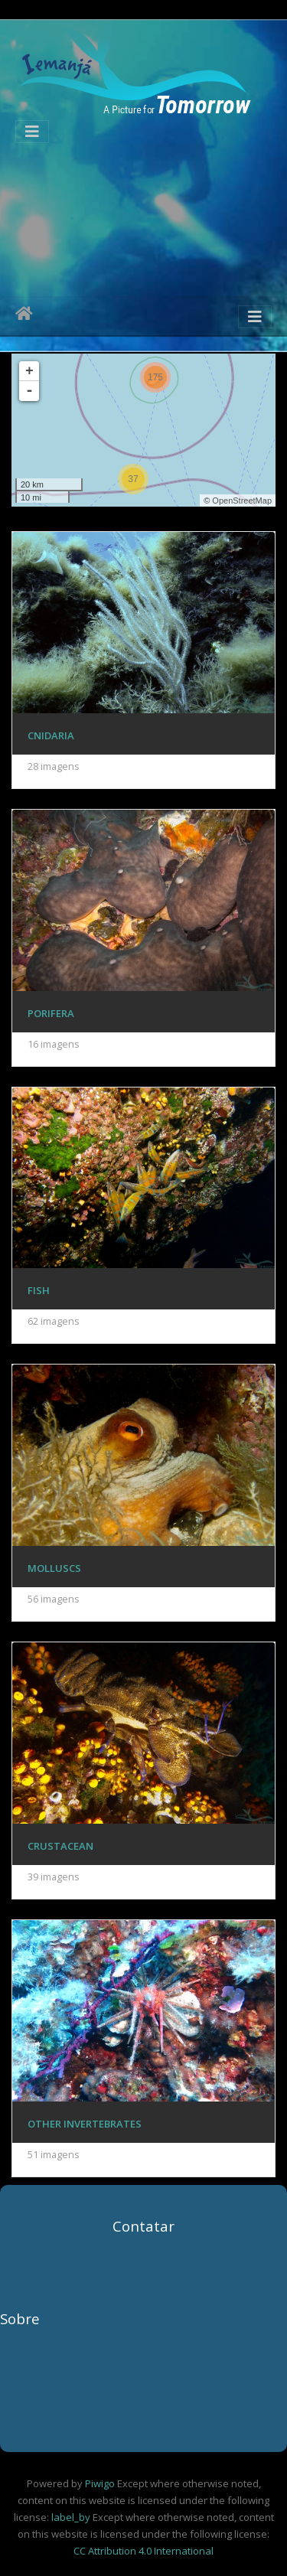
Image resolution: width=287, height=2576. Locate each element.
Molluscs (54, 1568)
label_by (70, 2517)
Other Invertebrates (85, 2124)
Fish (39, 1290)
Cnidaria (51, 735)
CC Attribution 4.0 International (143, 2551)
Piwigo (100, 2483)
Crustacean (60, 1846)
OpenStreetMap (242, 500)
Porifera (51, 1013)
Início (24, 316)
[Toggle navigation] (32, 131)
